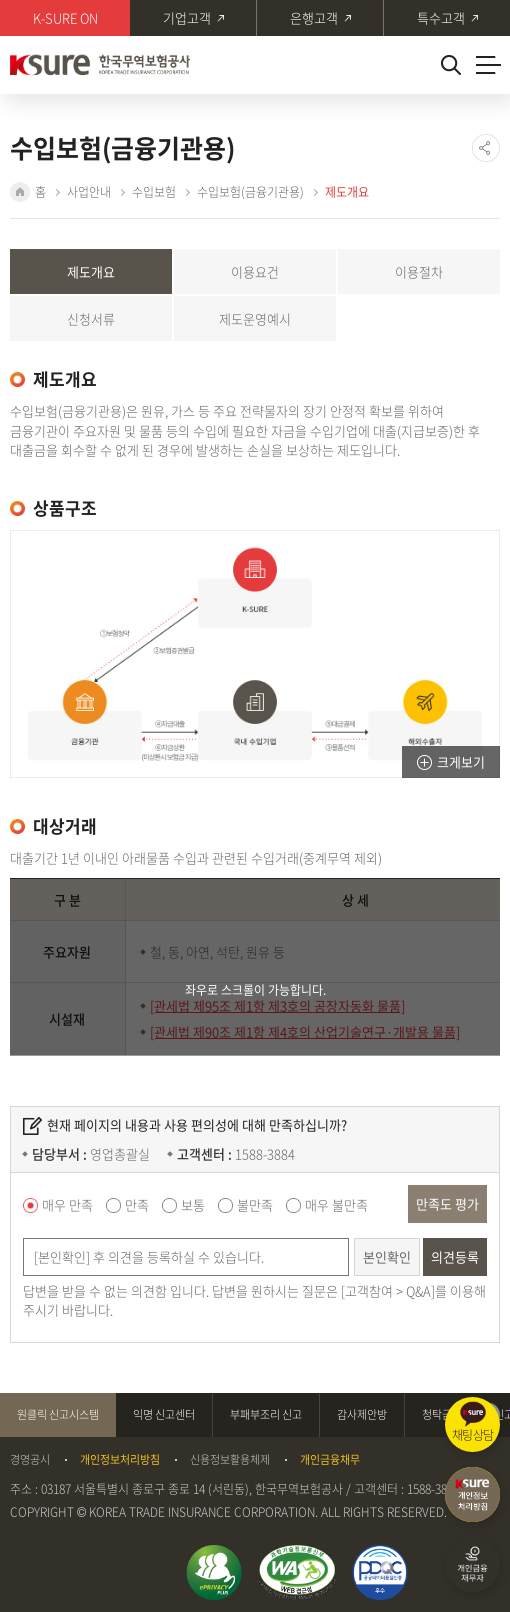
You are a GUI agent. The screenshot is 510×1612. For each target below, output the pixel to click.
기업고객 (187, 17)
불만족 (255, 1204)
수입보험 (154, 192)
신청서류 (91, 318)
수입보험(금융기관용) (250, 192)
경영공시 (30, 1460)
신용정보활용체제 (230, 1460)
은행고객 (314, 17)
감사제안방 (362, 1414)
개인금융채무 (330, 1460)
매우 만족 (67, 1204)
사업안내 (89, 192)
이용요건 (255, 271)
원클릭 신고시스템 (58, 1414)
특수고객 (441, 17)
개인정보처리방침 (120, 1460)
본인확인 (387, 1256)
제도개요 (347, 192)
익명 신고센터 (164, 1414)
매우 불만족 (336, 1204)
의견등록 (455, 1256)
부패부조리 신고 (266, 1414)
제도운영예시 (255, 318)
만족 (137, 1204)
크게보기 (461, 761)
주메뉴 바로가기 (0, 0)
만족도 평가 (447, 1203)
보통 (193, 1204)
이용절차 (419, 271)
